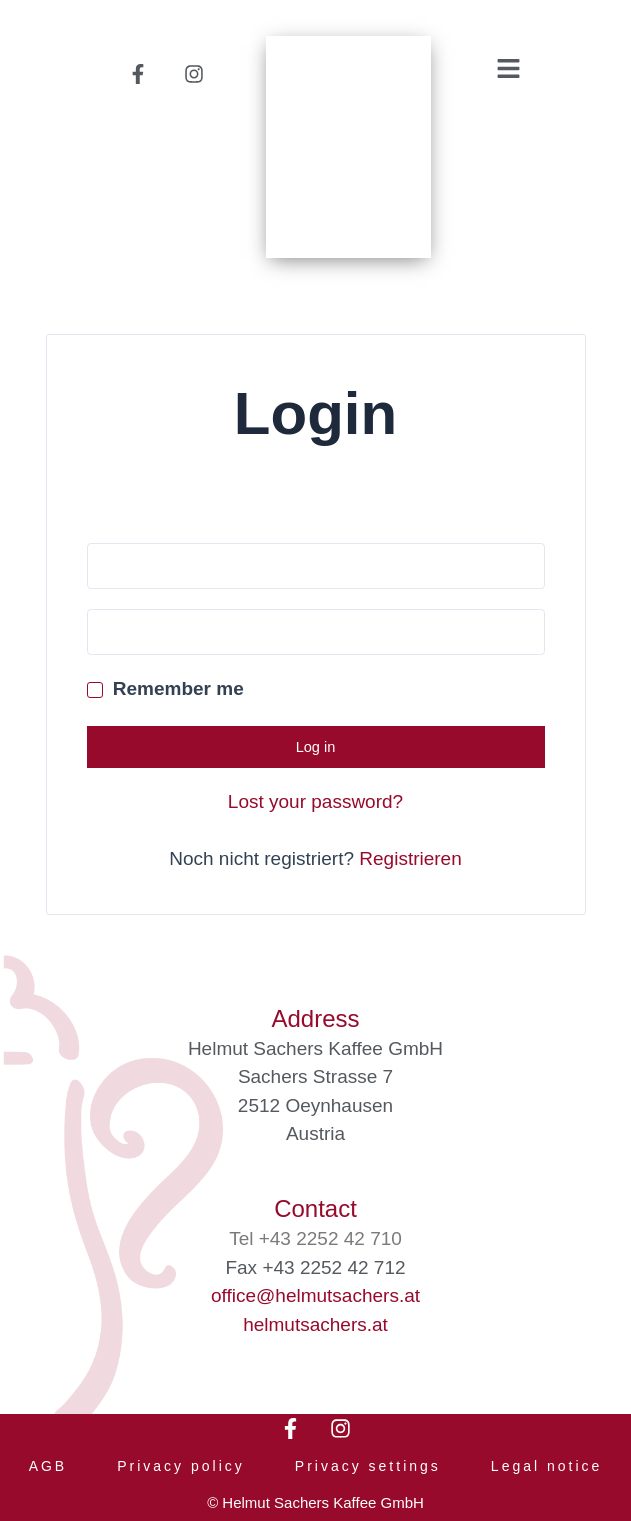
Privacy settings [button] (368, 1466)
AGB (48, 1466)
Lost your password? (315, 801)
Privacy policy (181, 1466)
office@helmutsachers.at (315, 1295)
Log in (316, 747)
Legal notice (547, 1466)
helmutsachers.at (315, 1324)
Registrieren (410, 858)
